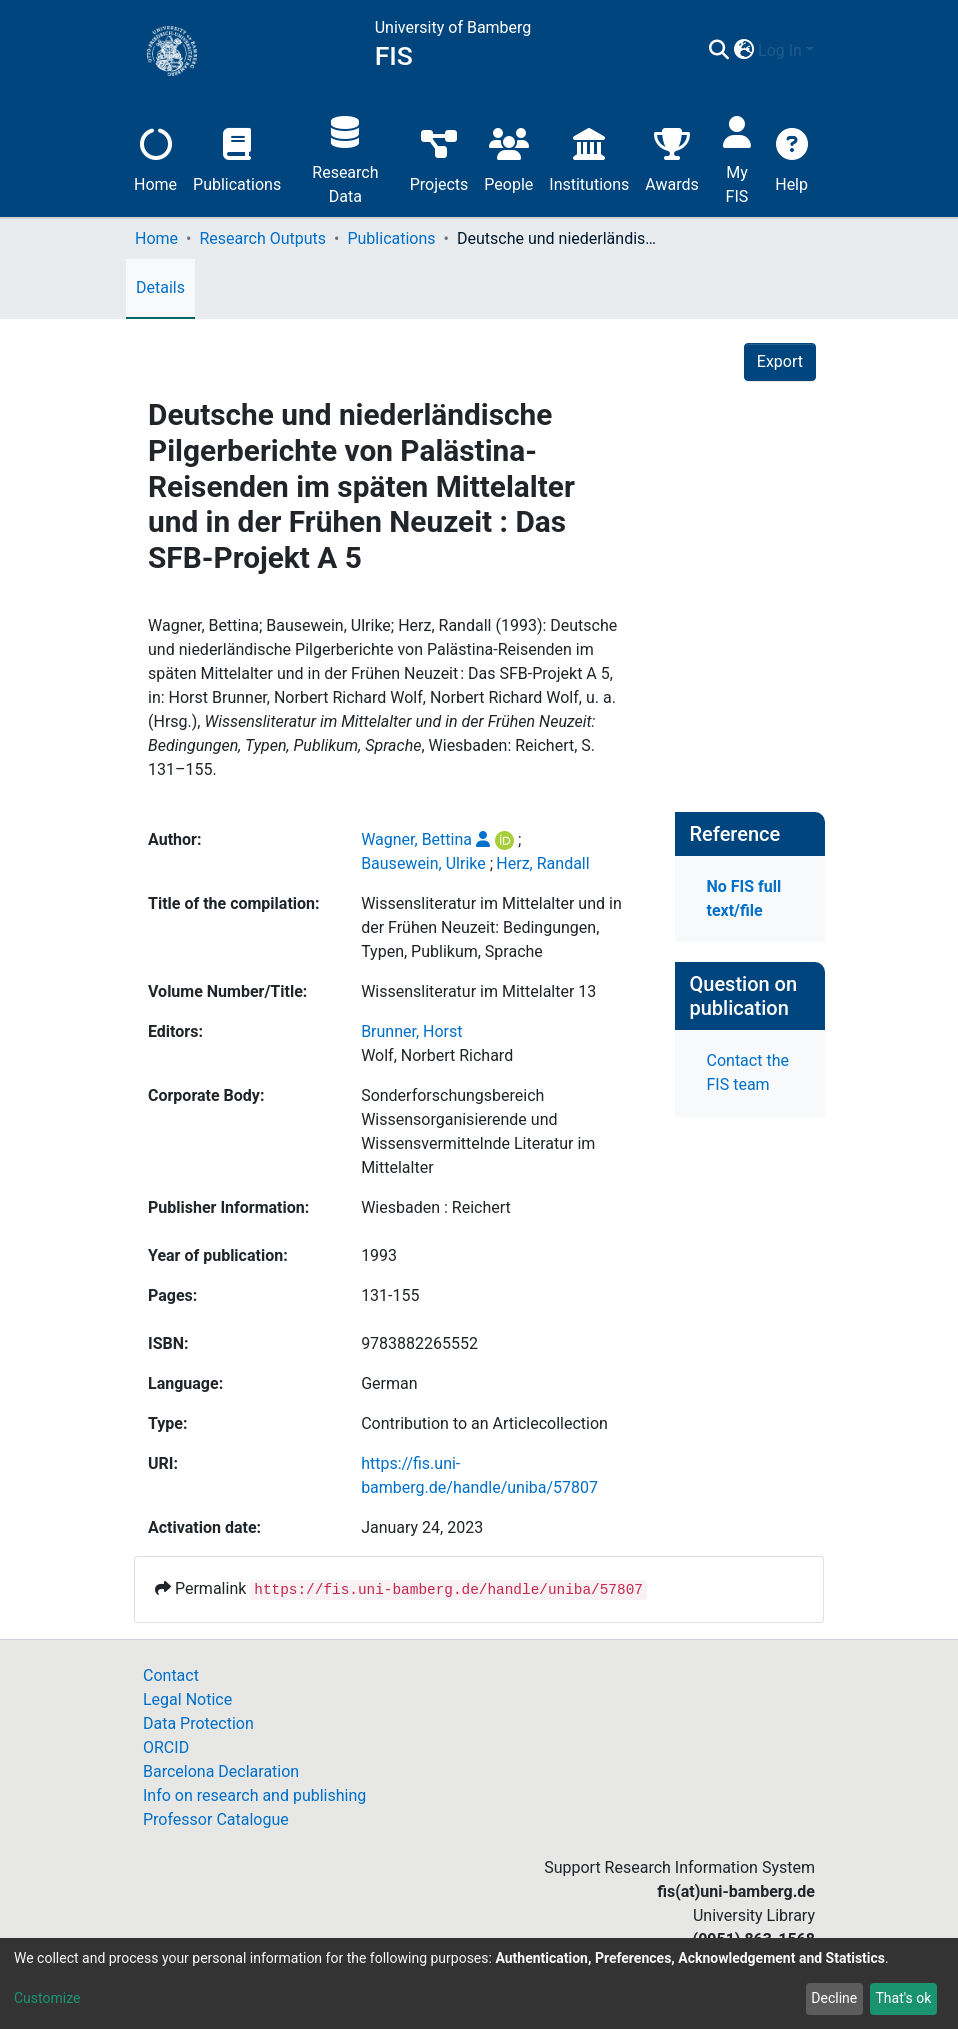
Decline (834, 1998)
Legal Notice (187, 1699)
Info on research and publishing (254, 1795)
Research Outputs (262, 238)
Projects (439, 157)
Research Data (345, 157)
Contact (171, 1675)
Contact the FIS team (748, 1072)
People (508, 157)
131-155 (390, 1295)
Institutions (589, 157)
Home (155, 157)
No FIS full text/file (744, 898)
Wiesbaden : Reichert (436, 1207)
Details (160, 287)
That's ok (903, 1998)
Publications (237, 157)
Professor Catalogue (216, 1819)
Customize (47, 1998)
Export (780, 361)
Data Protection (198, 1723)
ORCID (166, 1747)
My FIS (737, 157)
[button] (743, 51)
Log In (780, 50)
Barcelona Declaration (221, 1771)
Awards (671, 157)
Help (791, 157)
